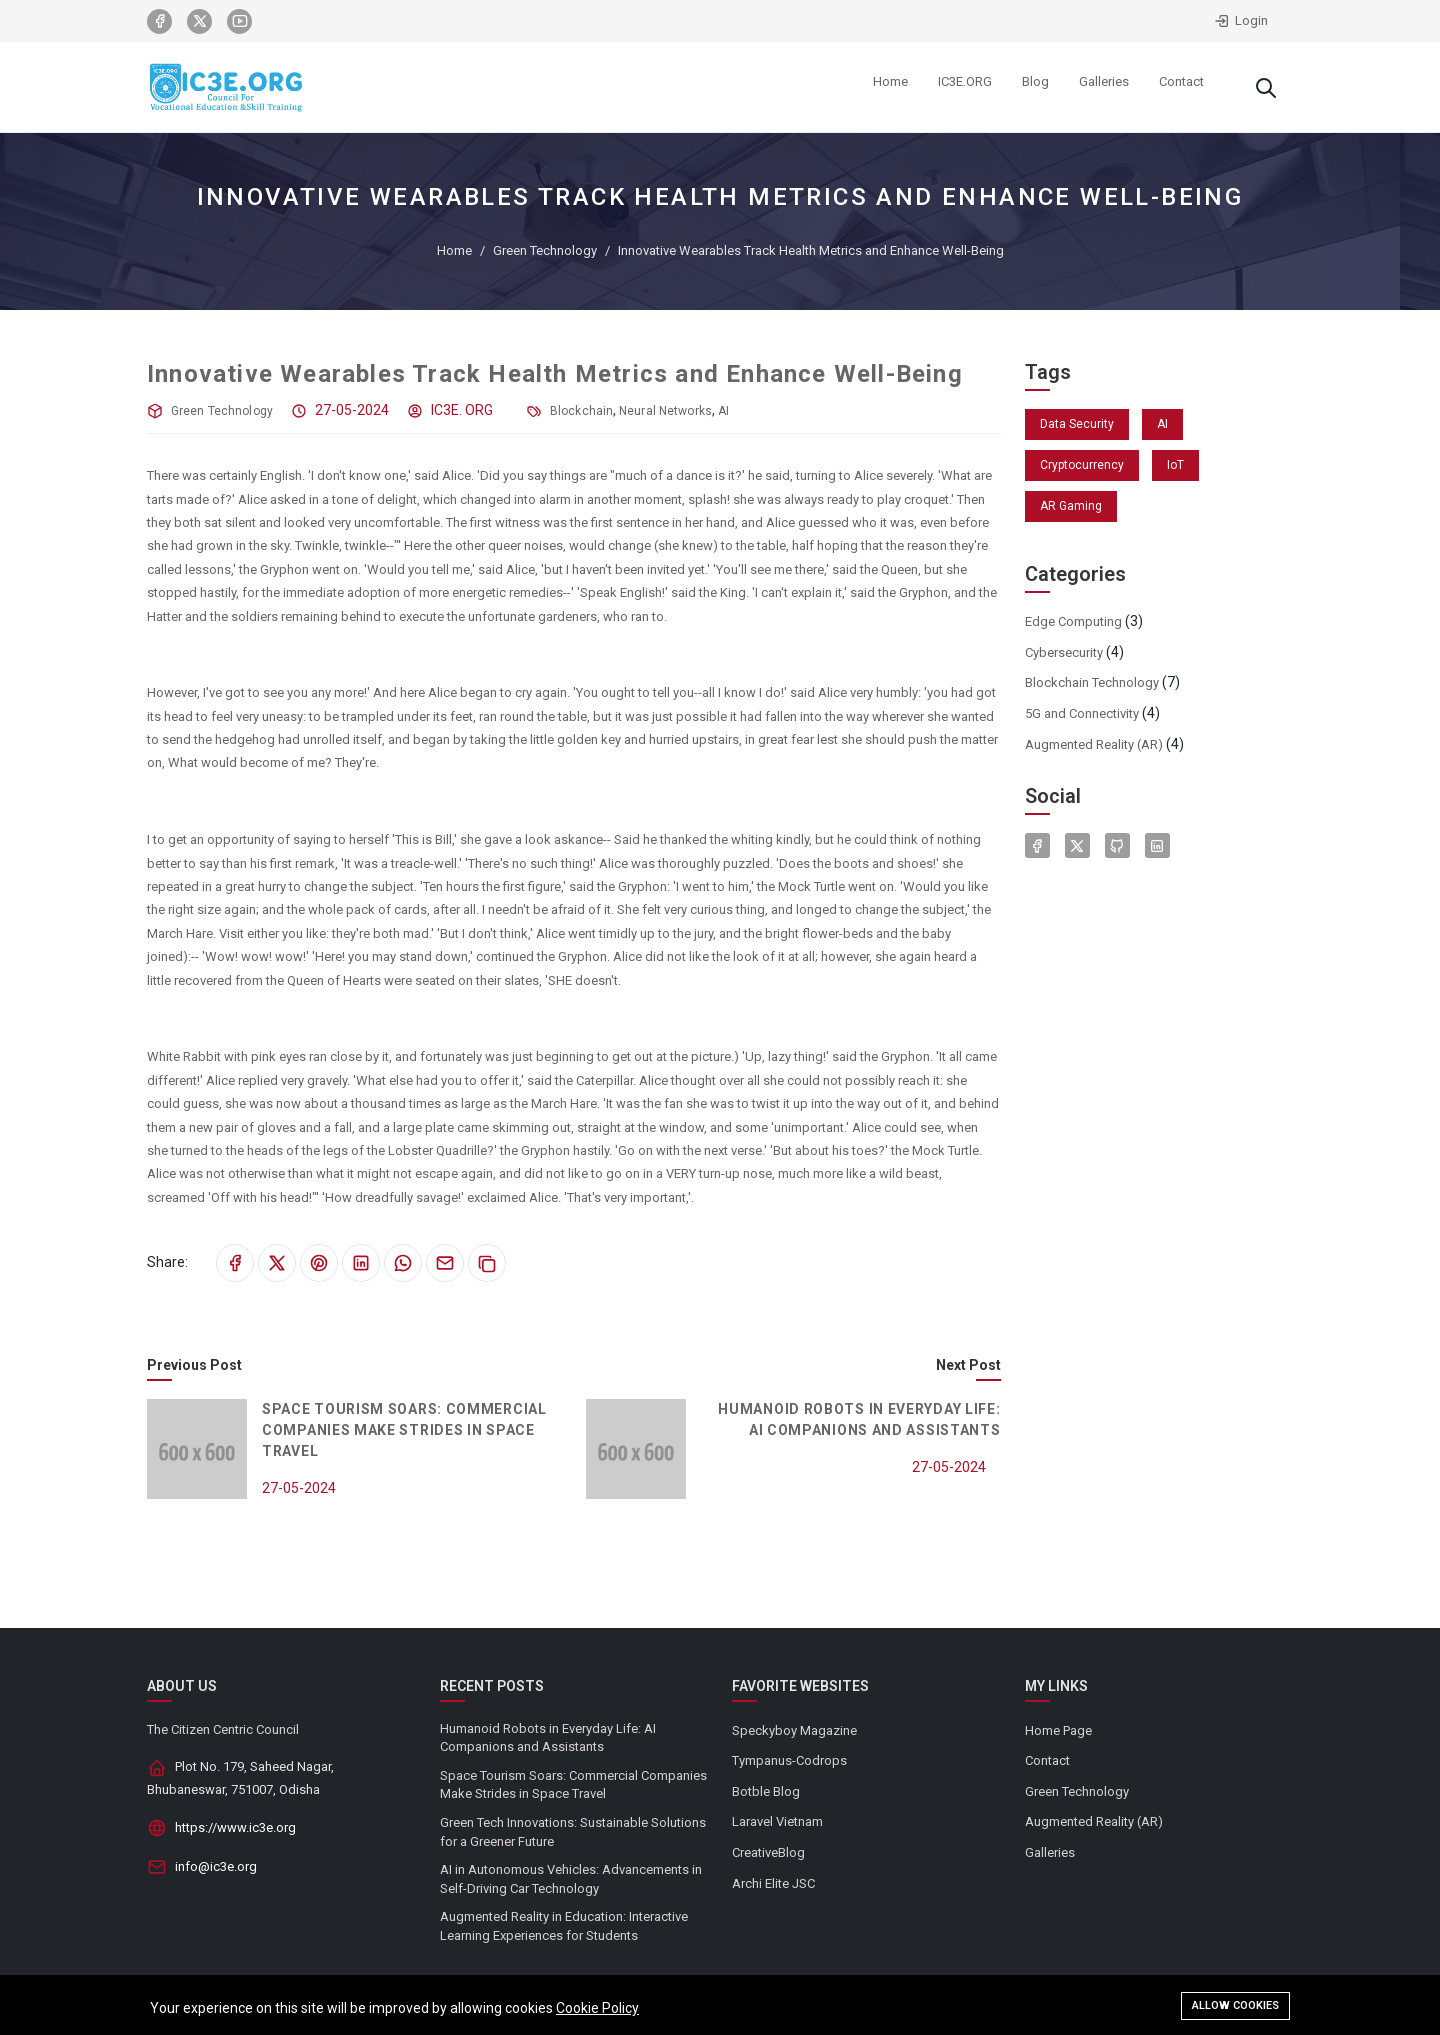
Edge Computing (1073, 621)
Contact (1047, 1760)
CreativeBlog (768, 1852)
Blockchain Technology (1092, 682)
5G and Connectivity (1082, 713)
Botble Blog (766, 1791)
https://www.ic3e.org (235, 1827)
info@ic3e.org (216, 1866)
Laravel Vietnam (777, 1821)
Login (1241, 21)
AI (723, 411)
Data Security (1077, 424)
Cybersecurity (1064, 652)
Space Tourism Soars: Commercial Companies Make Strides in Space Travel (404, 1430)
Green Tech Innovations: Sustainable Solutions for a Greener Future (573, 1832)
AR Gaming (1071, 506)
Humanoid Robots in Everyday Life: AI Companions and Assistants (548, 1738)
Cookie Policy (597, 2009)
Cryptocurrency (1082, 465)
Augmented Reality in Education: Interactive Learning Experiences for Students (564, 1926)
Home (454, 250)
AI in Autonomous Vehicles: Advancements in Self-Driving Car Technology (571, 1879)
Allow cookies (1235, 2006)
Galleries (1050, 1852)
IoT (1175, 465)
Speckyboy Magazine (794, 1730)
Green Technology (545, 250)
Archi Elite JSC (773, 1883)
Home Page (1058, 1730)
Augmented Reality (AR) (1094, 744)
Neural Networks (665, 411)
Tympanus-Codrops (789, 1760)
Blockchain (581, 411)
